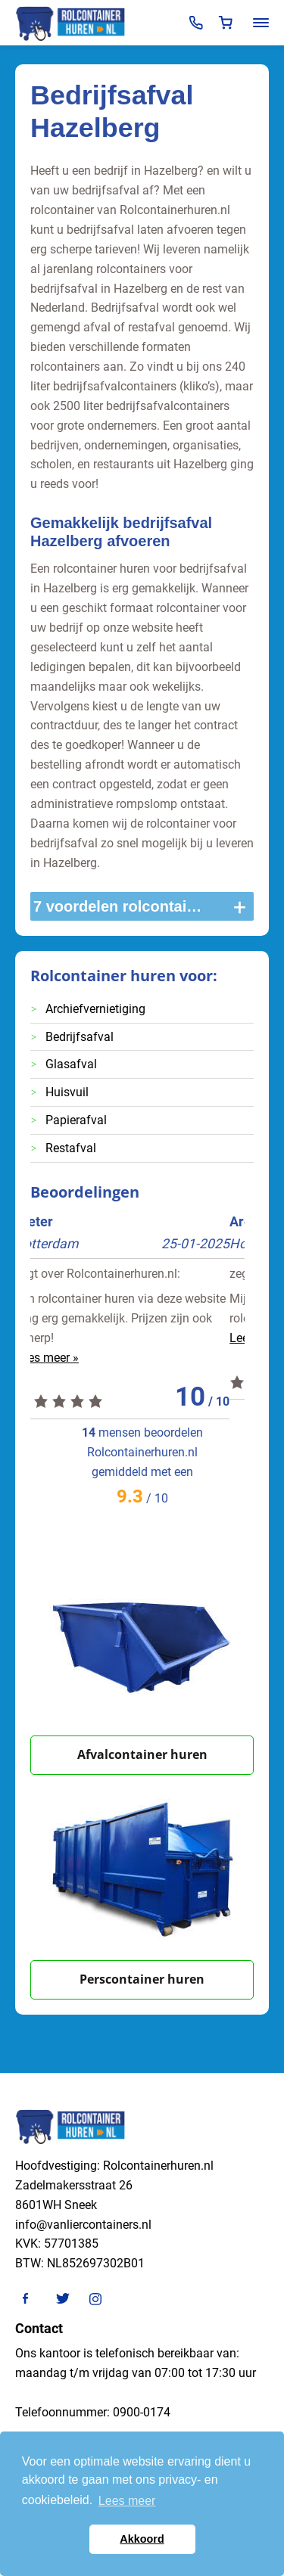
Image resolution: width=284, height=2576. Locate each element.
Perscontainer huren (142, 1979)
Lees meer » (62, 1357)
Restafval (70, 1148)
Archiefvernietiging (95, 1009)
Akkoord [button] (142, 2539)
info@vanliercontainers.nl (83, 2224)
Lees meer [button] (127, 2500)
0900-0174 (141, 2412)
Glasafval (71, 1064)
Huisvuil (67, 1092)
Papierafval (76, 1120)
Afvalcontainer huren (142, 1754)
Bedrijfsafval (79, 1037)
